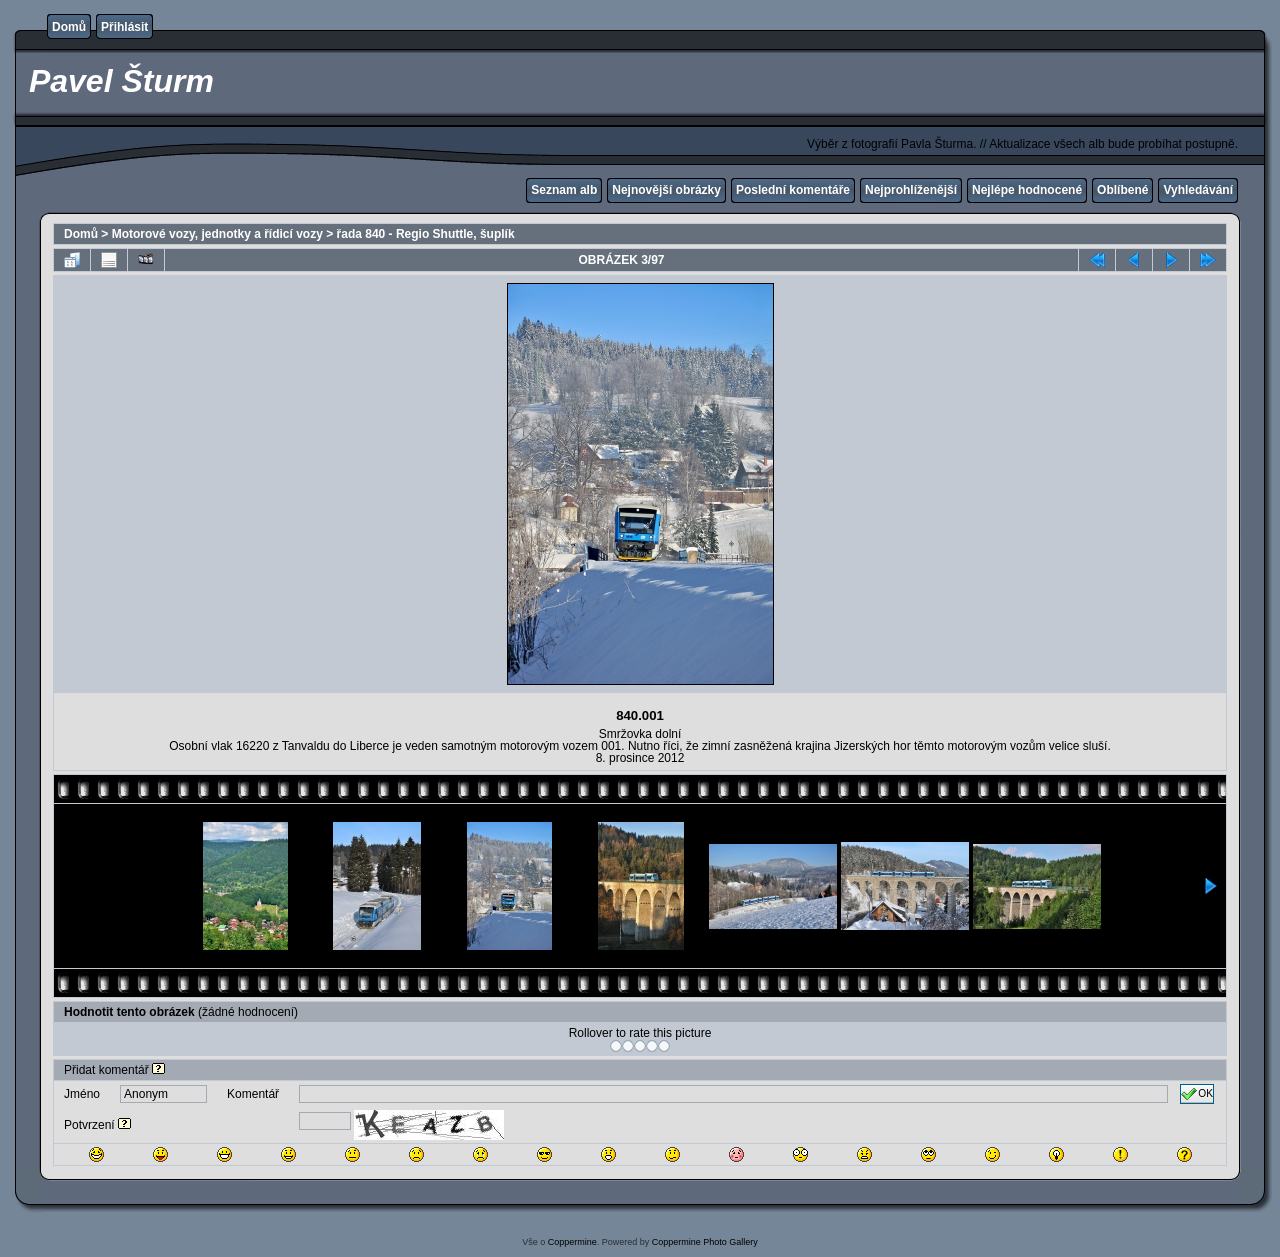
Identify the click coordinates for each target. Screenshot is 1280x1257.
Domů (69, 27)
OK (1197, 1094)
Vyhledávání (1198, 190)
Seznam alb (564, 190)
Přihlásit (124, 27)
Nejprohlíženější (911, 190)
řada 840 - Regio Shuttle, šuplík (426, 234)
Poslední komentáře (793, 190)
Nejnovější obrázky (666, 190)
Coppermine (572, 1242)
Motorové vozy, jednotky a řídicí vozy (217, 234)
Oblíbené (1122, 190)
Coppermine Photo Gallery (705, 1242)
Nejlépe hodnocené (1027, 190)
